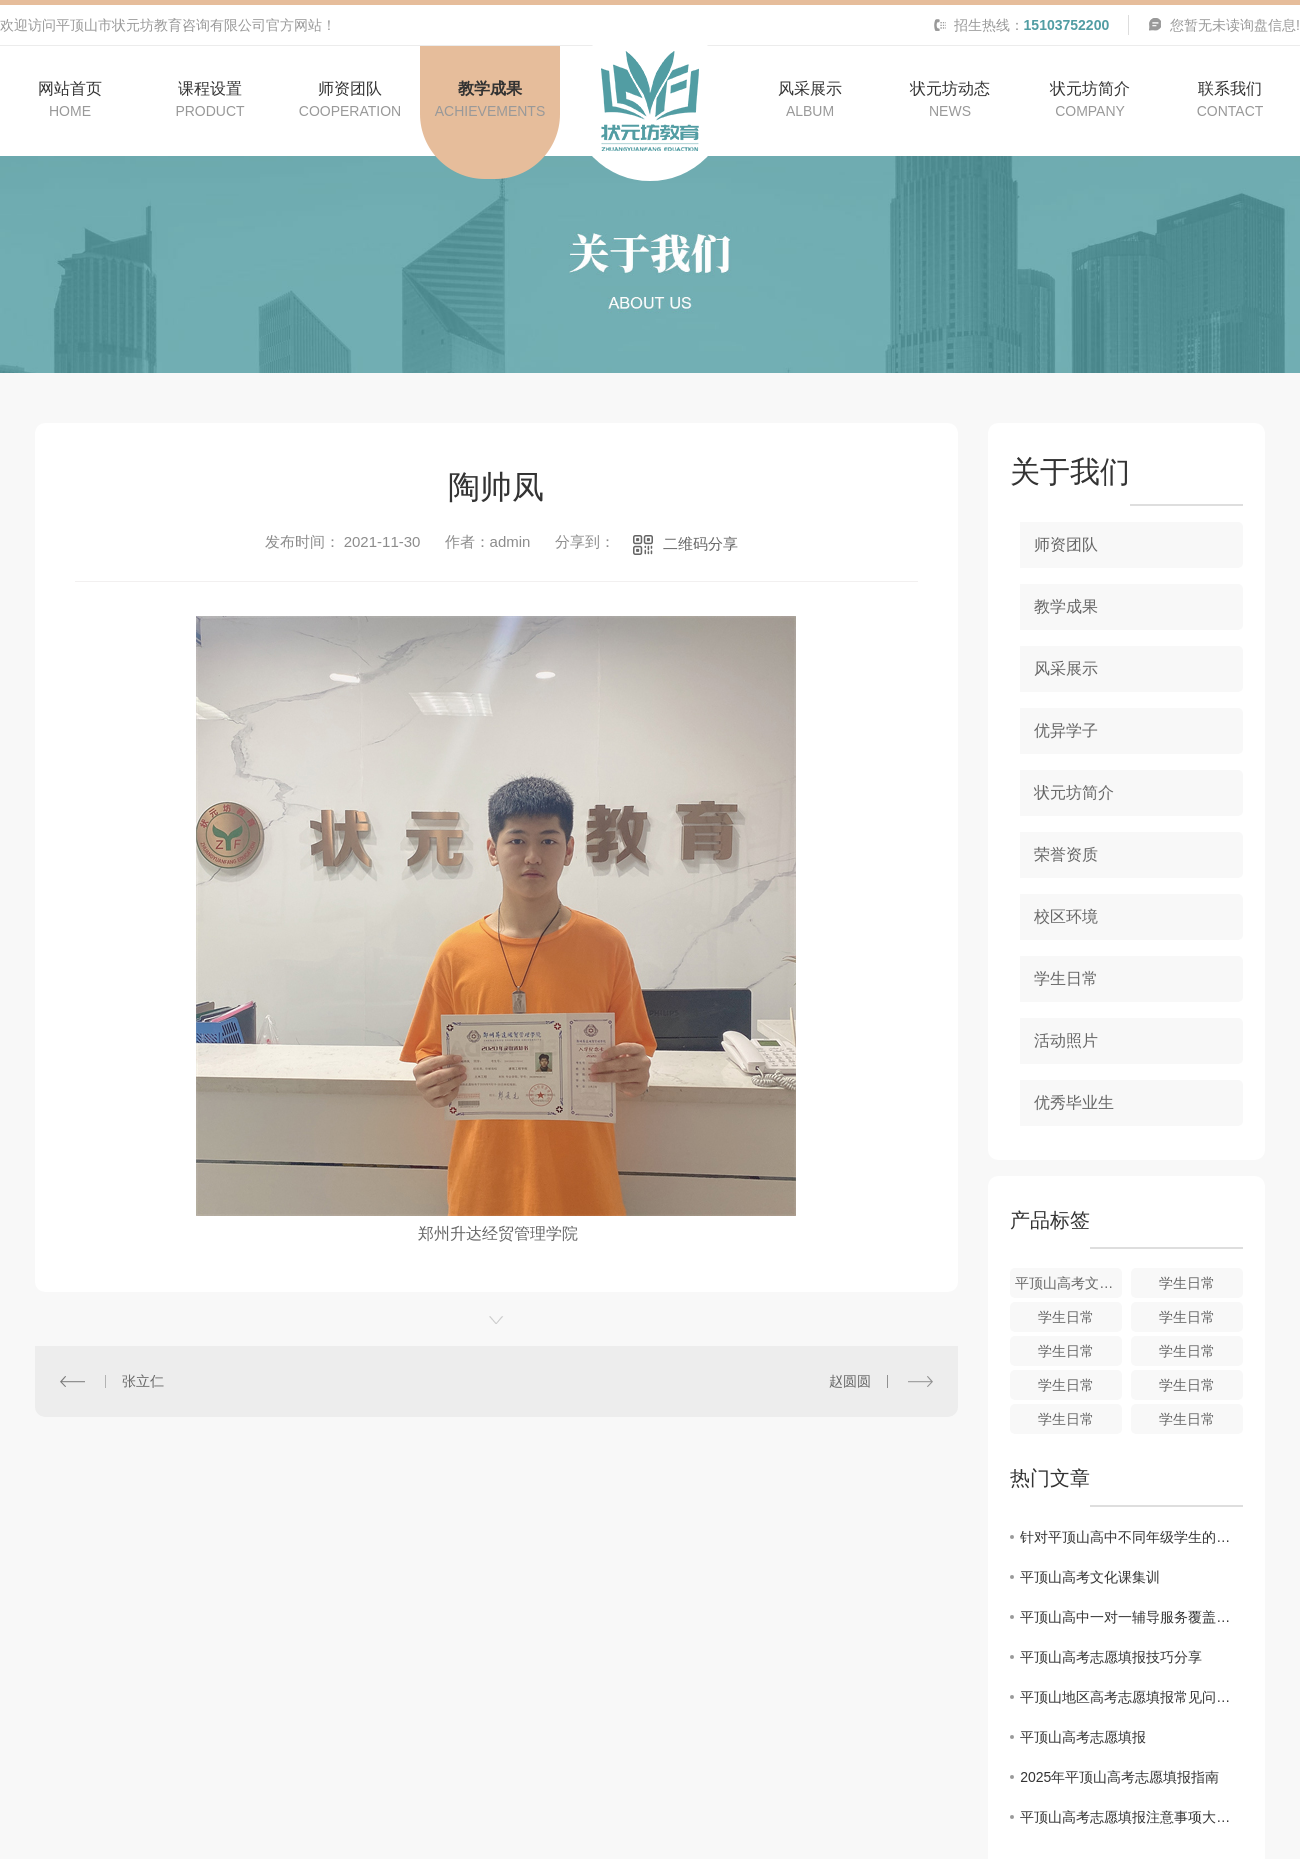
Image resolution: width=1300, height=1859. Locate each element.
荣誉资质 (1066, 854)
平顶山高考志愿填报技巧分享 (1111, 1657)
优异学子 (1066, 730)
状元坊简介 (1074, 792)
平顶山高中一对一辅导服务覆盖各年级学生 (1131, 1617)
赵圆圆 (850, 1381)
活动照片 (1066, 1040)
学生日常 (1066, 978)
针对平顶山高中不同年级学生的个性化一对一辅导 (1131, 1537)
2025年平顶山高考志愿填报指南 (1119, 1777)
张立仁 (143, 1381)
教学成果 (1066, 606)
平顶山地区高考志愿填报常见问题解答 (1131, 1697)
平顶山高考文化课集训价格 (1068, 1283)
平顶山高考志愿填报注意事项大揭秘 (1131, 1817)
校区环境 (1066, 916)
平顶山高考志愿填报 (1083, 1737)
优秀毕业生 (1074, 1102)
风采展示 (1066, 668)
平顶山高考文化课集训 (1090, 1577)
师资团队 (1066, 544)
